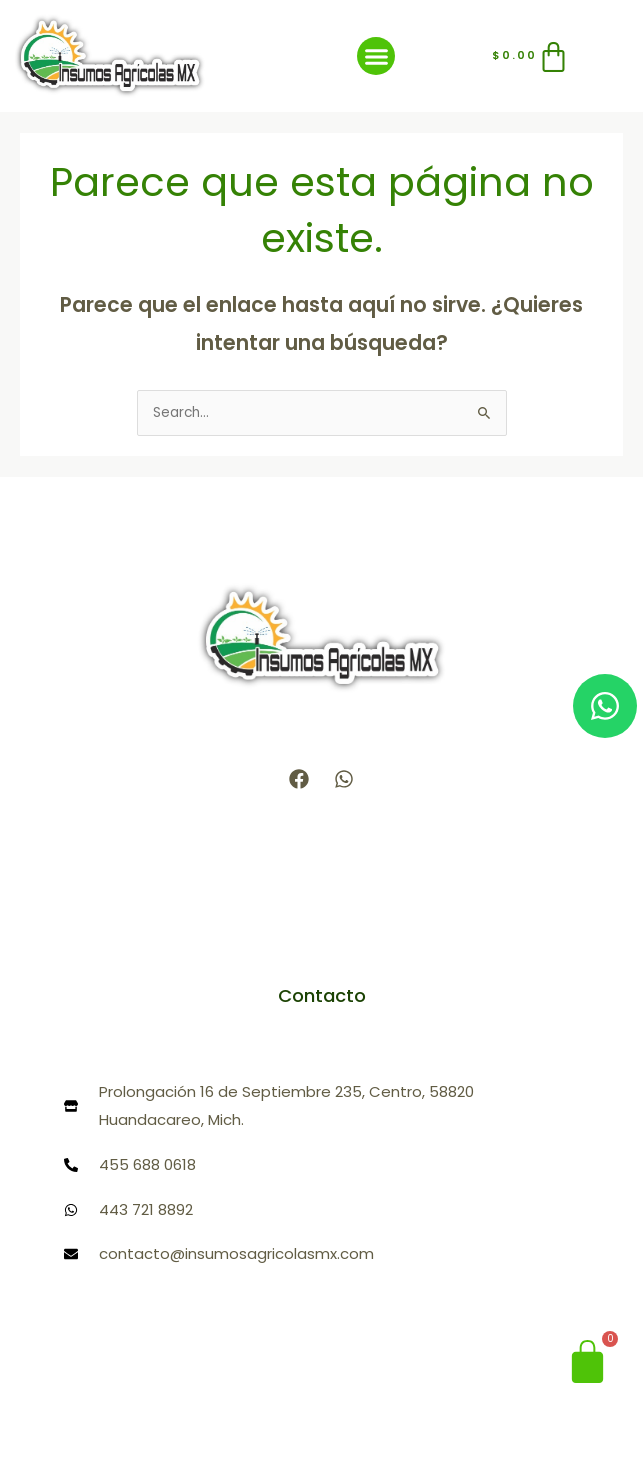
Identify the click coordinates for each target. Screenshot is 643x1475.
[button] (376, 56)
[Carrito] (532, 56)
